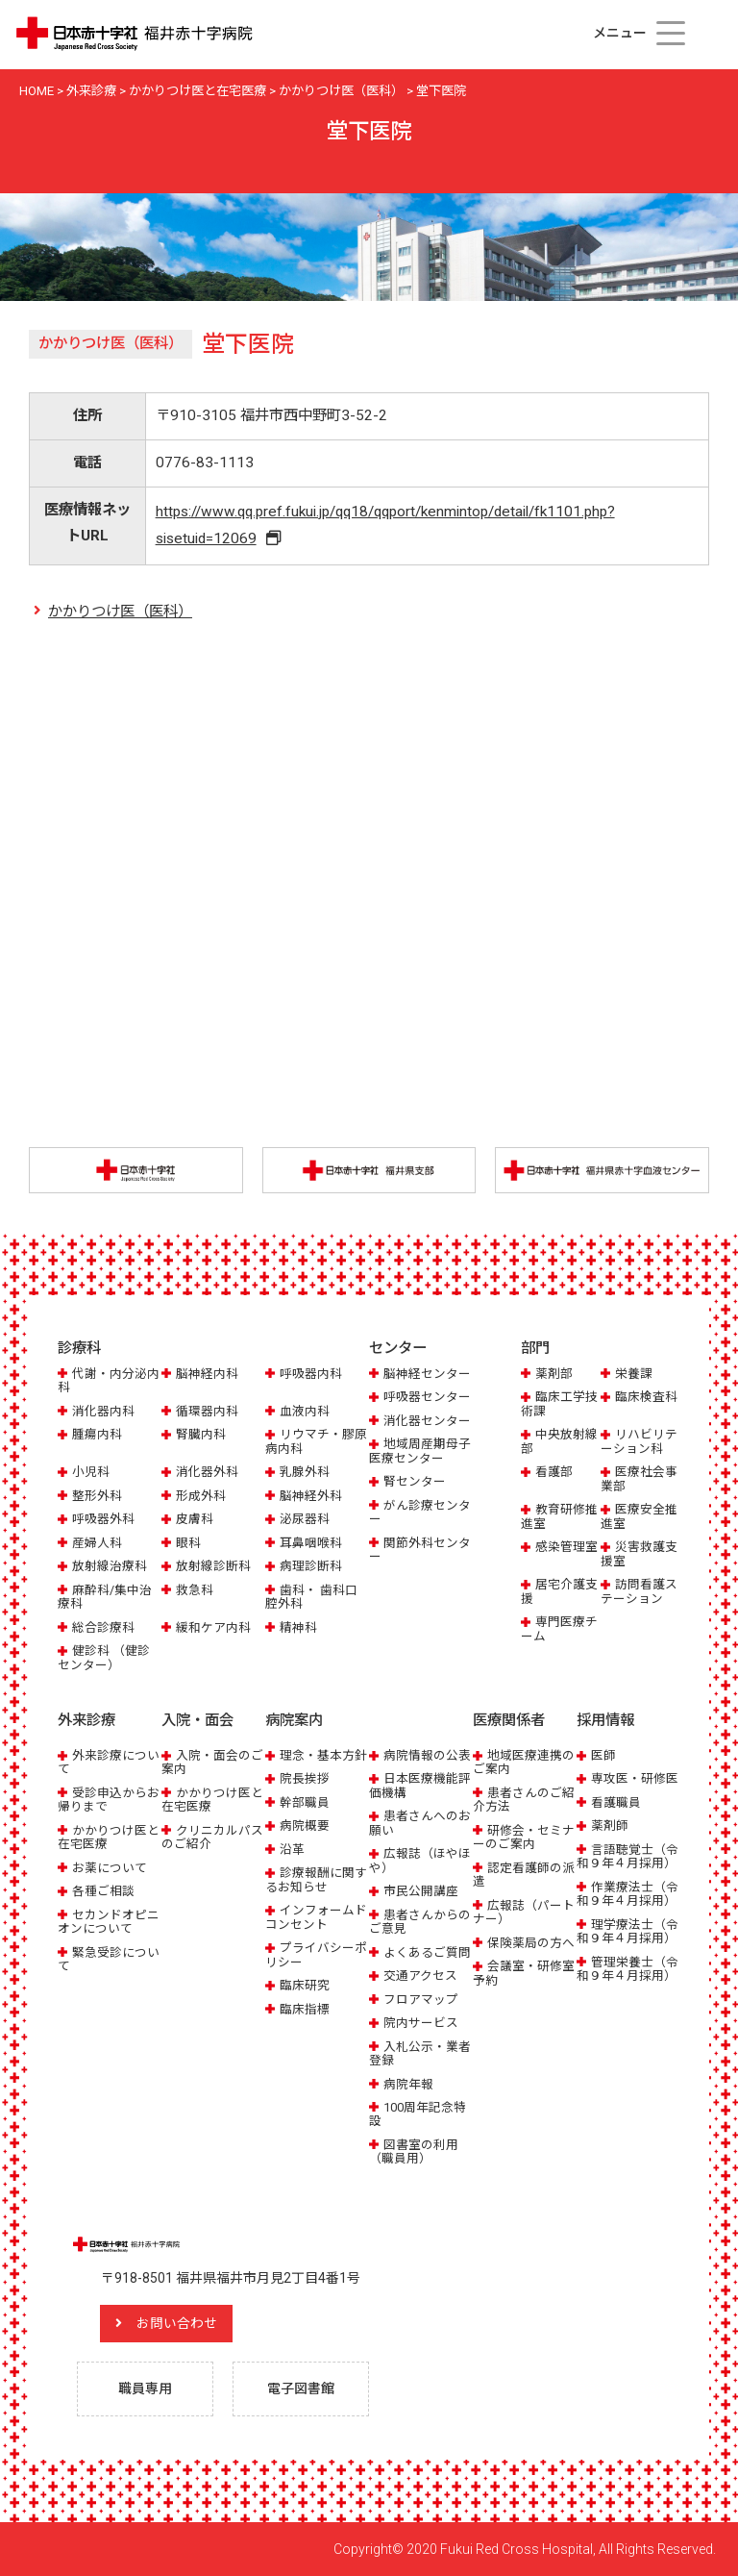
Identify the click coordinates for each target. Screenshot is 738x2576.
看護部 (554, 1471)
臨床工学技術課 (559, 1404)
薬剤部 (554, 1373)
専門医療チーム (559, 1628)
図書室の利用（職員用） (413, 2151)
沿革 (292, 1849)
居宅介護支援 (559, 1591)
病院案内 (294, 1720)
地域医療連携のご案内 (524, 1762)
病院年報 (408, 2084)
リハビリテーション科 (639, 1441)
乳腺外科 (305, 1471)
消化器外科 (207, 1471)
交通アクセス (420, 1975)
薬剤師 (609, 1826)
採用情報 (605, 1720)
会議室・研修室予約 (524, 1973)
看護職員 (616, 1802)
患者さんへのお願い (420, 1824)
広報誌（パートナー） (524, 1912)
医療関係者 (509, 1720)
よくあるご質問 (427, 1952)
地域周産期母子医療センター (420, 1450)
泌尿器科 (305, 1519)
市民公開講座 (420, 1891)
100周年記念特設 (417, 2114)
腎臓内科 (201, 1434)
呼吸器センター (427, 1397)
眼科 (188, 1543)
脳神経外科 (311, 1495)
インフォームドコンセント (316, 1917)
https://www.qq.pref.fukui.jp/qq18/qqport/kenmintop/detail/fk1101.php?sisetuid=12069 (385, 525)
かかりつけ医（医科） (120, 611)
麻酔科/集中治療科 (105, 1597)
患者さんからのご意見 (420, 1922)
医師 (603, 1755)
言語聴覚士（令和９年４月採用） (627, 1856)
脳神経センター (427, 1373)
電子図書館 (300, 2388)
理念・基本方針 (323, 1755)
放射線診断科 (213, 1566)
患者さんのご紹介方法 (524, 1799)
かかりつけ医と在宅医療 (109, 1837)
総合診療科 (103, 1627)
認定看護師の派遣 (524, 1874)
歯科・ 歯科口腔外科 (311, 1597)
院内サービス (420, 2022)
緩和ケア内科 (213, 1627)
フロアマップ (420, 1999)
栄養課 (633, 1373)
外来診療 (86, 1720)
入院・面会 (197, 1720)
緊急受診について (109, 1959)
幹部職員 (305, 1802)
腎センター (414, 1481)
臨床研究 (305, 1985)
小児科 (91, 1471)
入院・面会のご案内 (212, 1762)
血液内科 (305, 1411)
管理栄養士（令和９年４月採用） (627, 1969)
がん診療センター (420, 1512)
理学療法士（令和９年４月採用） (627, 1931)
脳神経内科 (207, 1373)
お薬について (109, 1868)
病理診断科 (311, 1566)
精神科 (298, 1627)
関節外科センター (420, 1549)
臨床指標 (305, 2009)
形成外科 (201, 1495)
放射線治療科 (109, 1566)
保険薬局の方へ (531, 1943)
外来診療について (109, 1762)
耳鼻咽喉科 (311, 1543)
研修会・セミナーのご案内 (524, 1837)
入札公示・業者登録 (420, 2053)
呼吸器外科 (103, 1519)
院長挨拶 (305, 1779)
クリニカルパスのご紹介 (212, 1837)
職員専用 (145, 2388)
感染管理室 (566, 1546)
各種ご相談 (103, 1891)
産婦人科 (97, 1543)
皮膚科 (194, 1519)
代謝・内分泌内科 (109, 1380)
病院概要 (305, 1826)
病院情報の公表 (427, 1755)
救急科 (194, 1590)
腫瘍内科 (97, 1434)
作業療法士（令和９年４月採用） (627, 1894)
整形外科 (97, 1495)
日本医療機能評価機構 (420, 1786)
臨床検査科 (646, 1397)
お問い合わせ (177, 2323)
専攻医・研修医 (634, 1779)
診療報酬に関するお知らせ (316, 1879)
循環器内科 (207, 1411)
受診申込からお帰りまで (109, 1799)
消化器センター (427, 1420)
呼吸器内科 (311, 1373)
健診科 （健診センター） (104, 1657)
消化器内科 (103, 1411)
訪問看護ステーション (639, 1591)
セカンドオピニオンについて (109, 1922)
